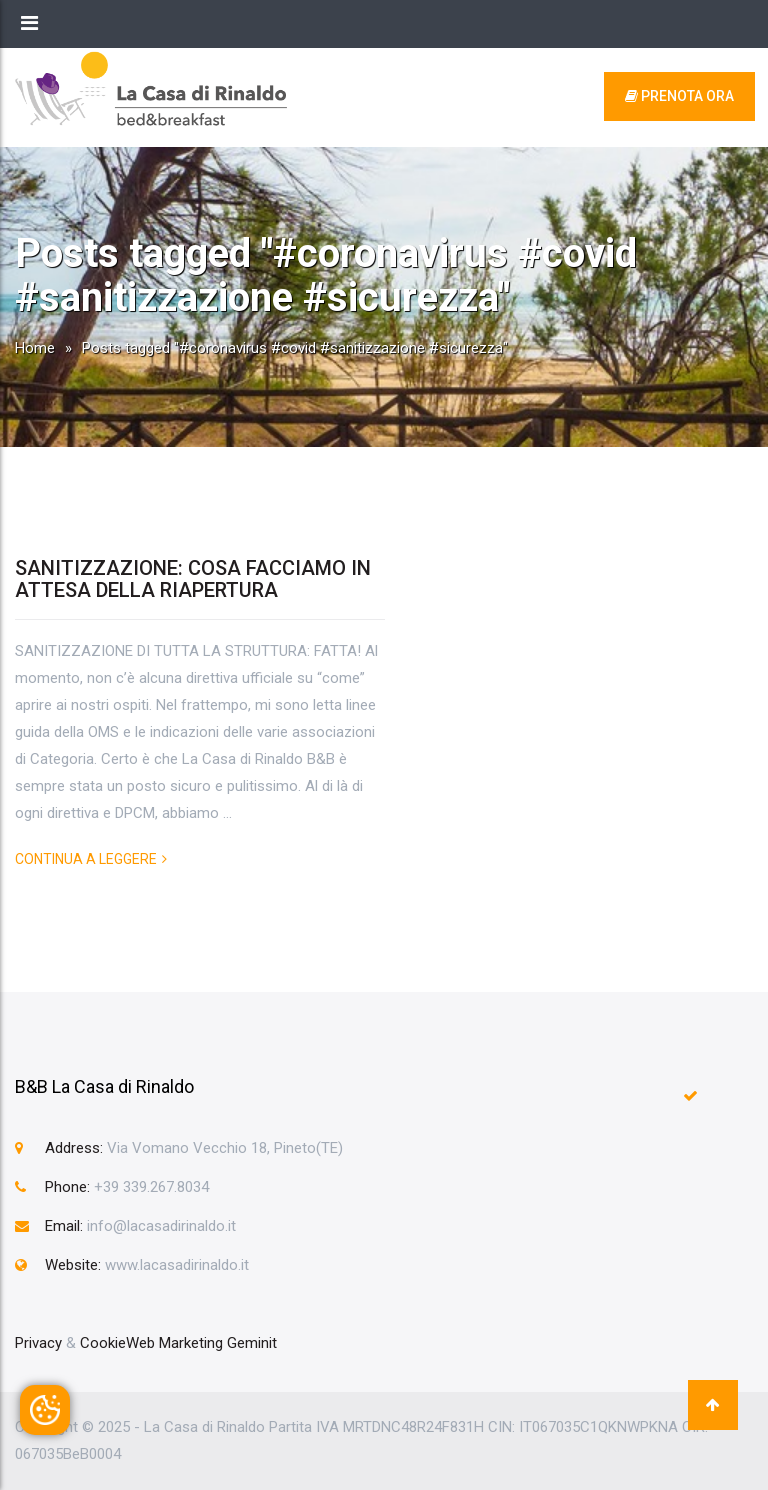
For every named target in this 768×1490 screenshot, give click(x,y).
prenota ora (679, 96)
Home (35, 348)
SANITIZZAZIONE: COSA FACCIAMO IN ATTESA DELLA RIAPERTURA (193, 579)
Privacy (38, 1343)
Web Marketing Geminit (201, 1343)
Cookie (103, 1343)
